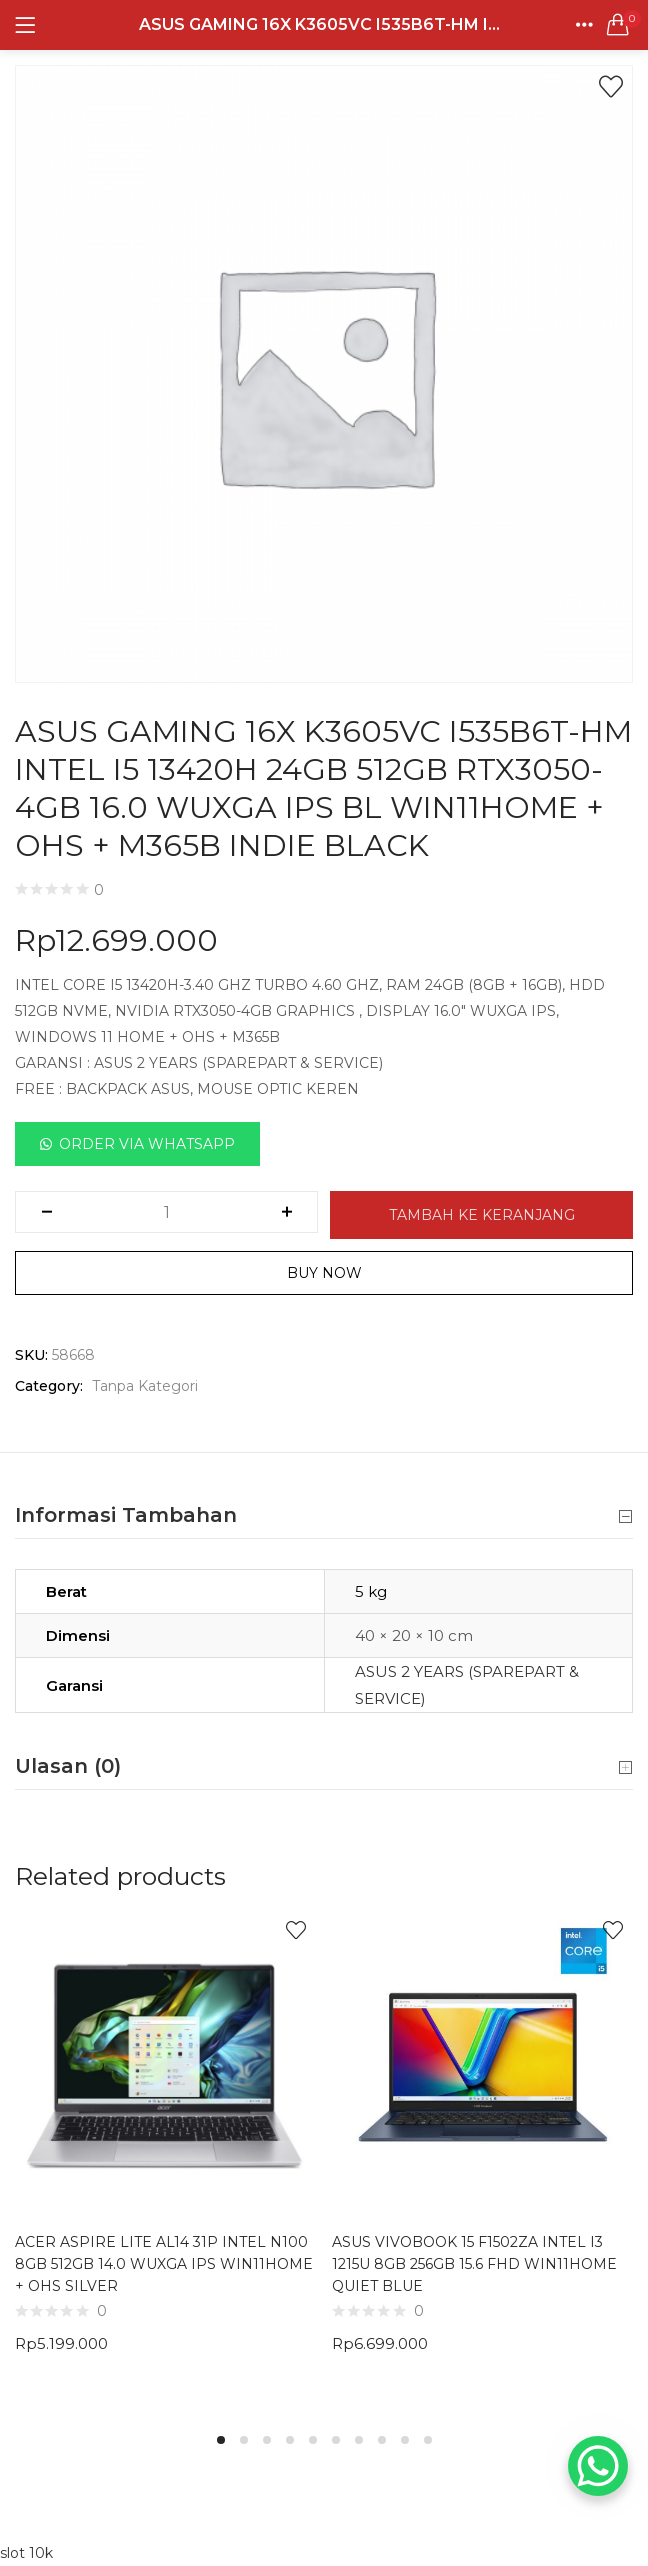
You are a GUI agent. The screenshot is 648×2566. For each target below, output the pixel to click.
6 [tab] (336, 2440)
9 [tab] (405, 2440)
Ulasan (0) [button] (324, 1767)
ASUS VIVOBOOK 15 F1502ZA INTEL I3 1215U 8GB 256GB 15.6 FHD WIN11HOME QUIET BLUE (474, 2264)
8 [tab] (382, 2440)
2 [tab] (244, 2440)
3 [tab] (267, 2440)
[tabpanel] (165, 2159)
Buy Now (324, 1273)
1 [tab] (221, 2440)
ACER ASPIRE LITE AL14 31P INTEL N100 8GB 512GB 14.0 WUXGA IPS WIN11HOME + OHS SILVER (164, 2264)
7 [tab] (359, 2440)
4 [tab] (290, 2440)
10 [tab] (428, 2440)
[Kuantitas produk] (166, 1212)
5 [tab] (313, 2440)
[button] (618, 25)
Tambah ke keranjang (482, 1215)
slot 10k (26, 2553)
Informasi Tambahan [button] (324, 1516)
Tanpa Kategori (145, 1386)
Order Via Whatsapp (147, 1144)
